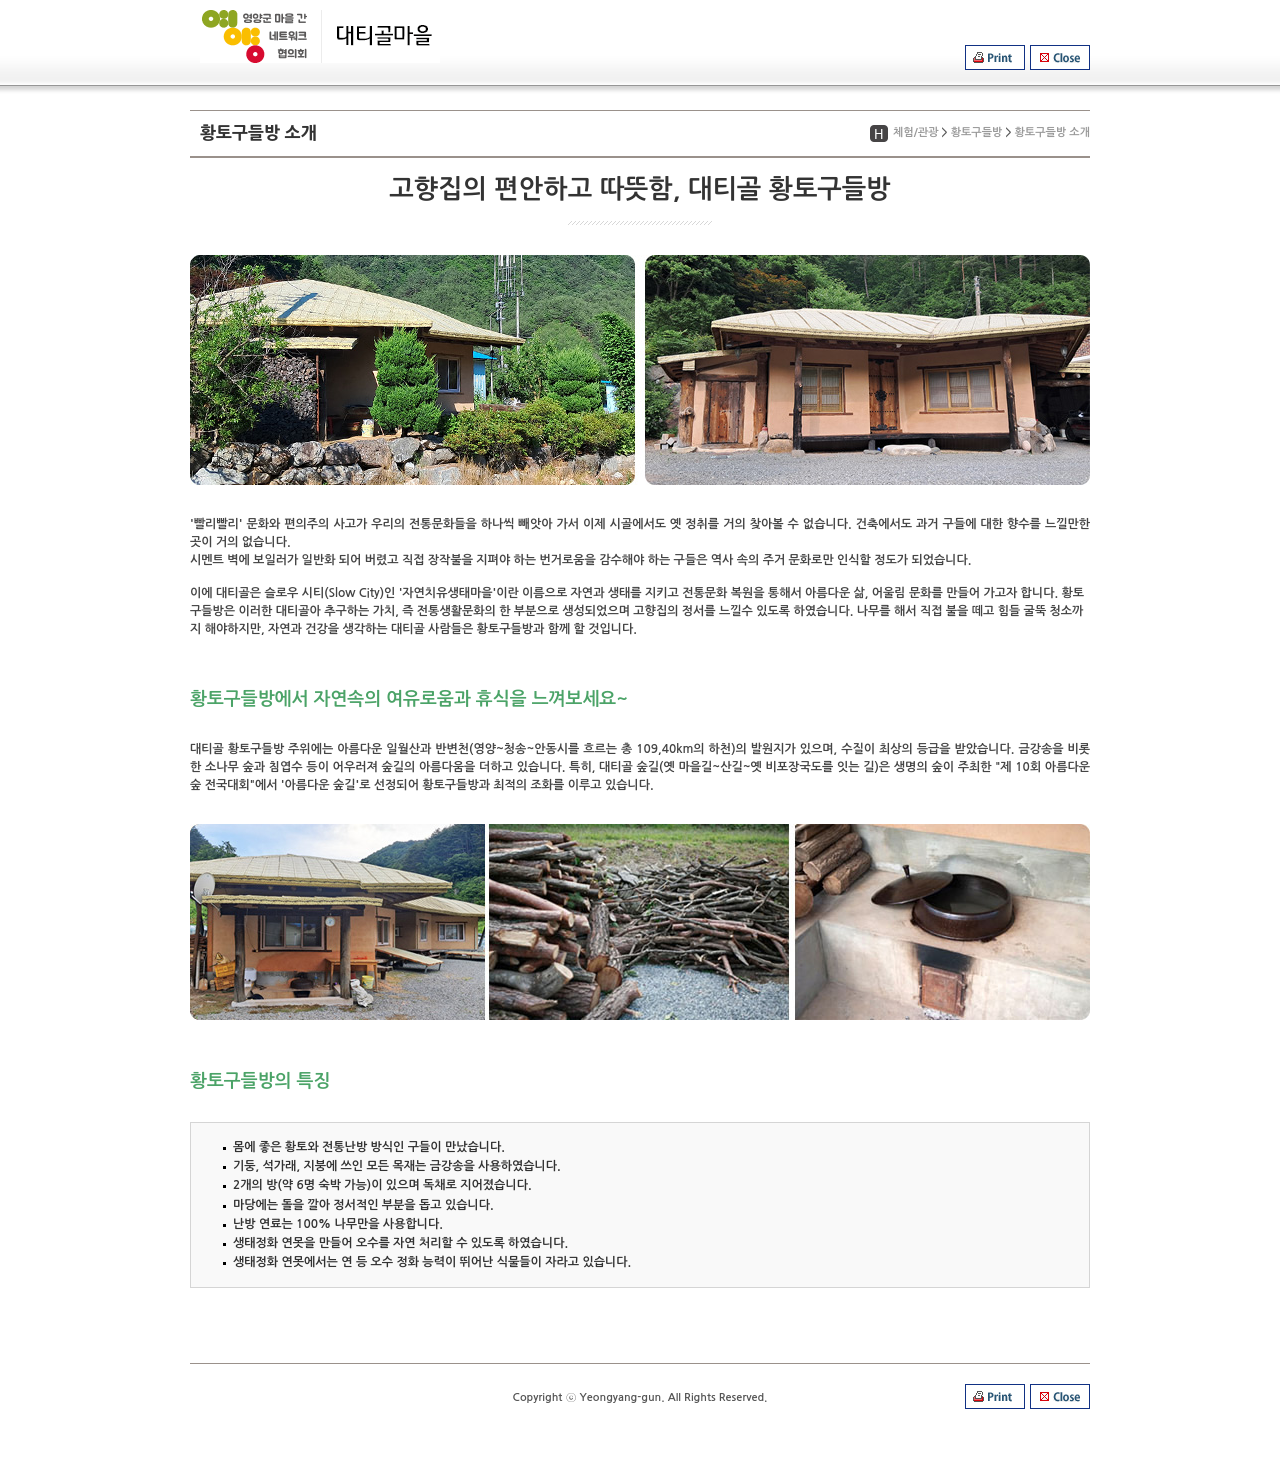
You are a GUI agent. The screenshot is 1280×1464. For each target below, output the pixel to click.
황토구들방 (977, 132)
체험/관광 (916, 132)
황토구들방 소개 (1052, 132)
